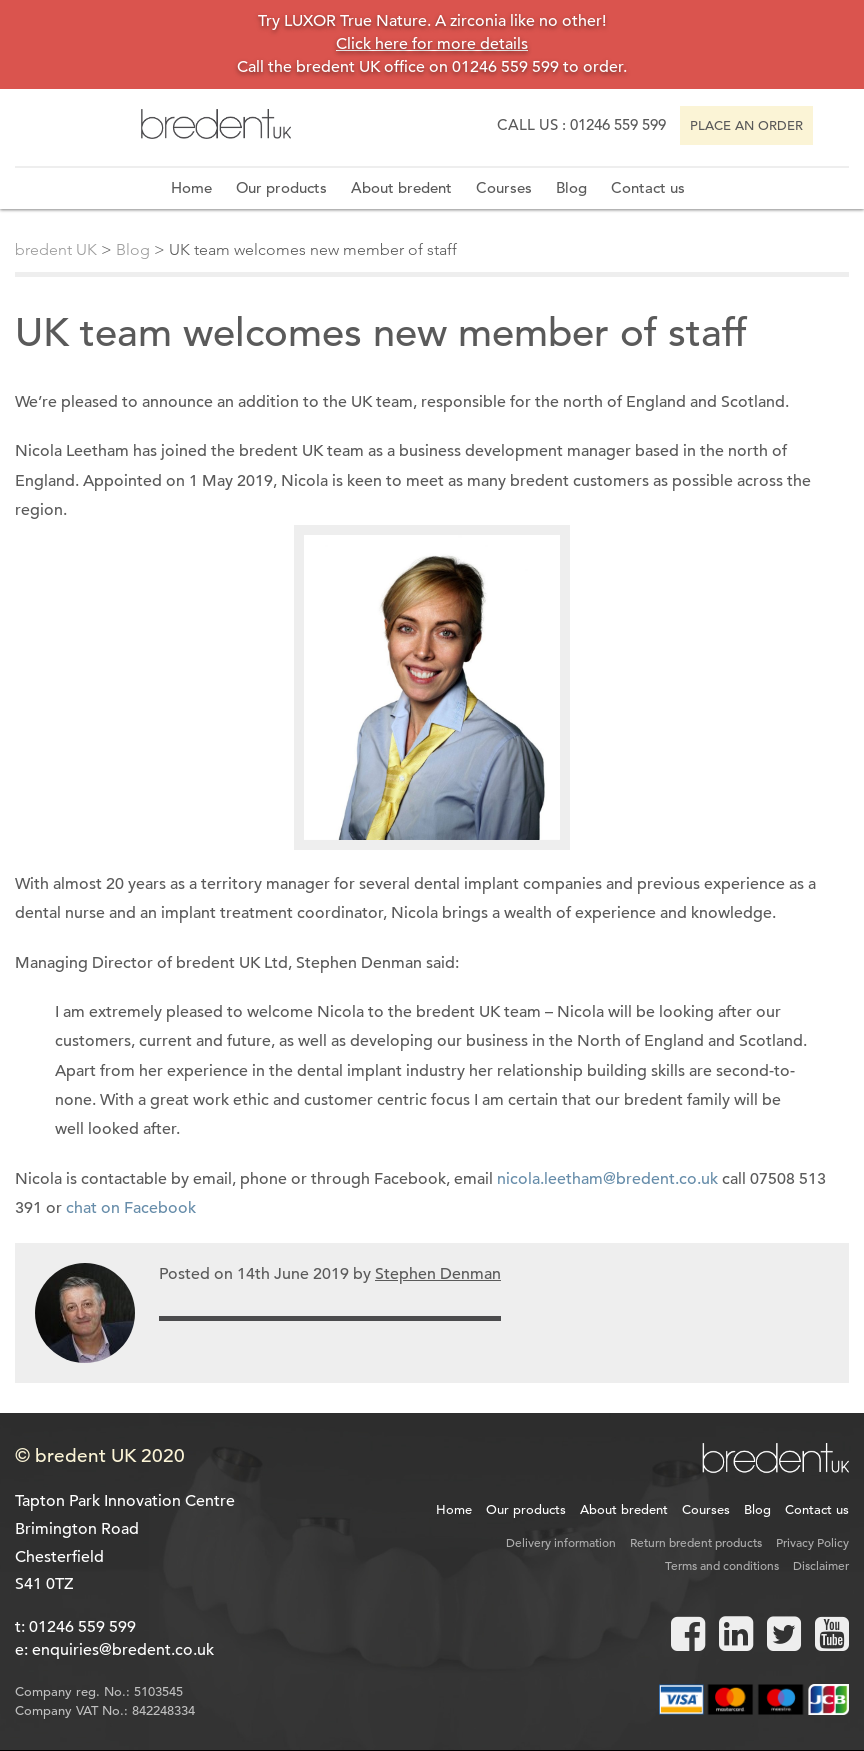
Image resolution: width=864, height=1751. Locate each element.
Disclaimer (821, 1565)
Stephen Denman (438, 1274)
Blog (571, 187)
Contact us (648, 187)
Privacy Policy (812, 1542)
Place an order (746, 125)
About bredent (401, 187)
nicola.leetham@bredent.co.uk (607, 1179)
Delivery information (561, 1542)
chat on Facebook (133, 1208)
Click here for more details (432, 44)
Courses (504, 187)
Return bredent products (696, 1542)
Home (191, 187)
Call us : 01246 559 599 (581, 124)
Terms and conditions (722, 1565)
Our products (281, 187)
